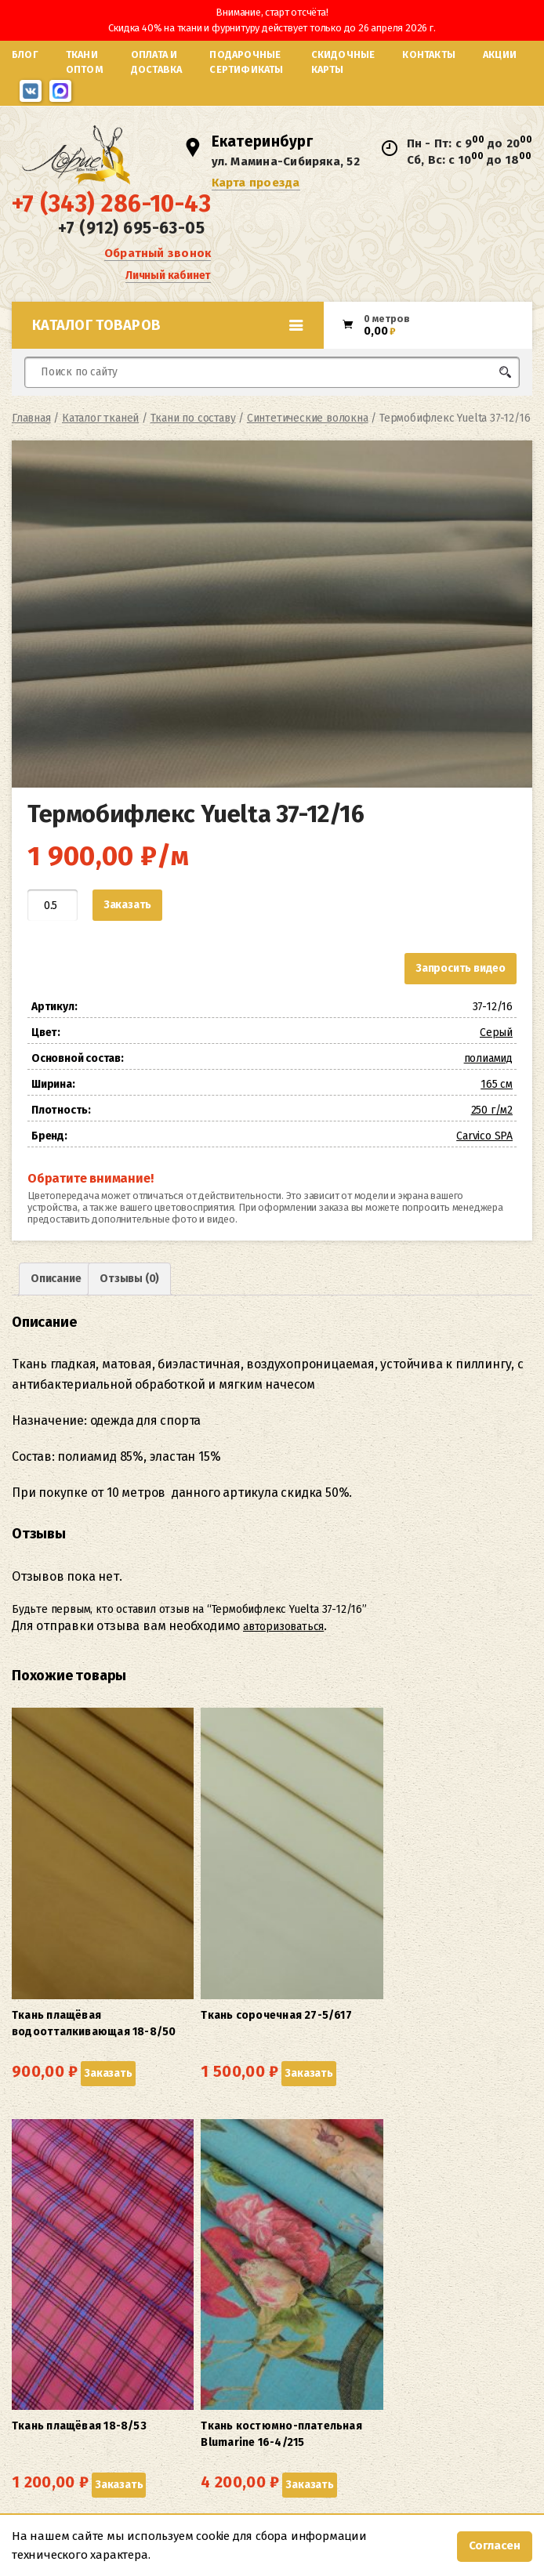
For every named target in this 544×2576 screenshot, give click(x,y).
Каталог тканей (100, 458)
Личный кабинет (168, 301)
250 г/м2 (492, 1150)
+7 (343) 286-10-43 (111, 233)
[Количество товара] (52, 945)
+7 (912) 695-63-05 (131, 257)
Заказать (127, 944)
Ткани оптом (84, 62)
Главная (31, 458)
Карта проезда (262, 204)
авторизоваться (283, 1666)
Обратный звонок (157, 279)
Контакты (428, 54)
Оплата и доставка (157, 62)
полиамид (488, 1098)
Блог (25, 54)
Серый (496, 1072)
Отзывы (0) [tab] (129, 1318)
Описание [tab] (56, 1318)
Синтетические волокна (307, 458)
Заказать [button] (39, 1973)
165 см (497, 1124)
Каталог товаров (167, 365)
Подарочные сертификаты (246, 62)
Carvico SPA (484, 1176)
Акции (500, 54)
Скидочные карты (343, 62)
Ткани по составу (193, 458)
